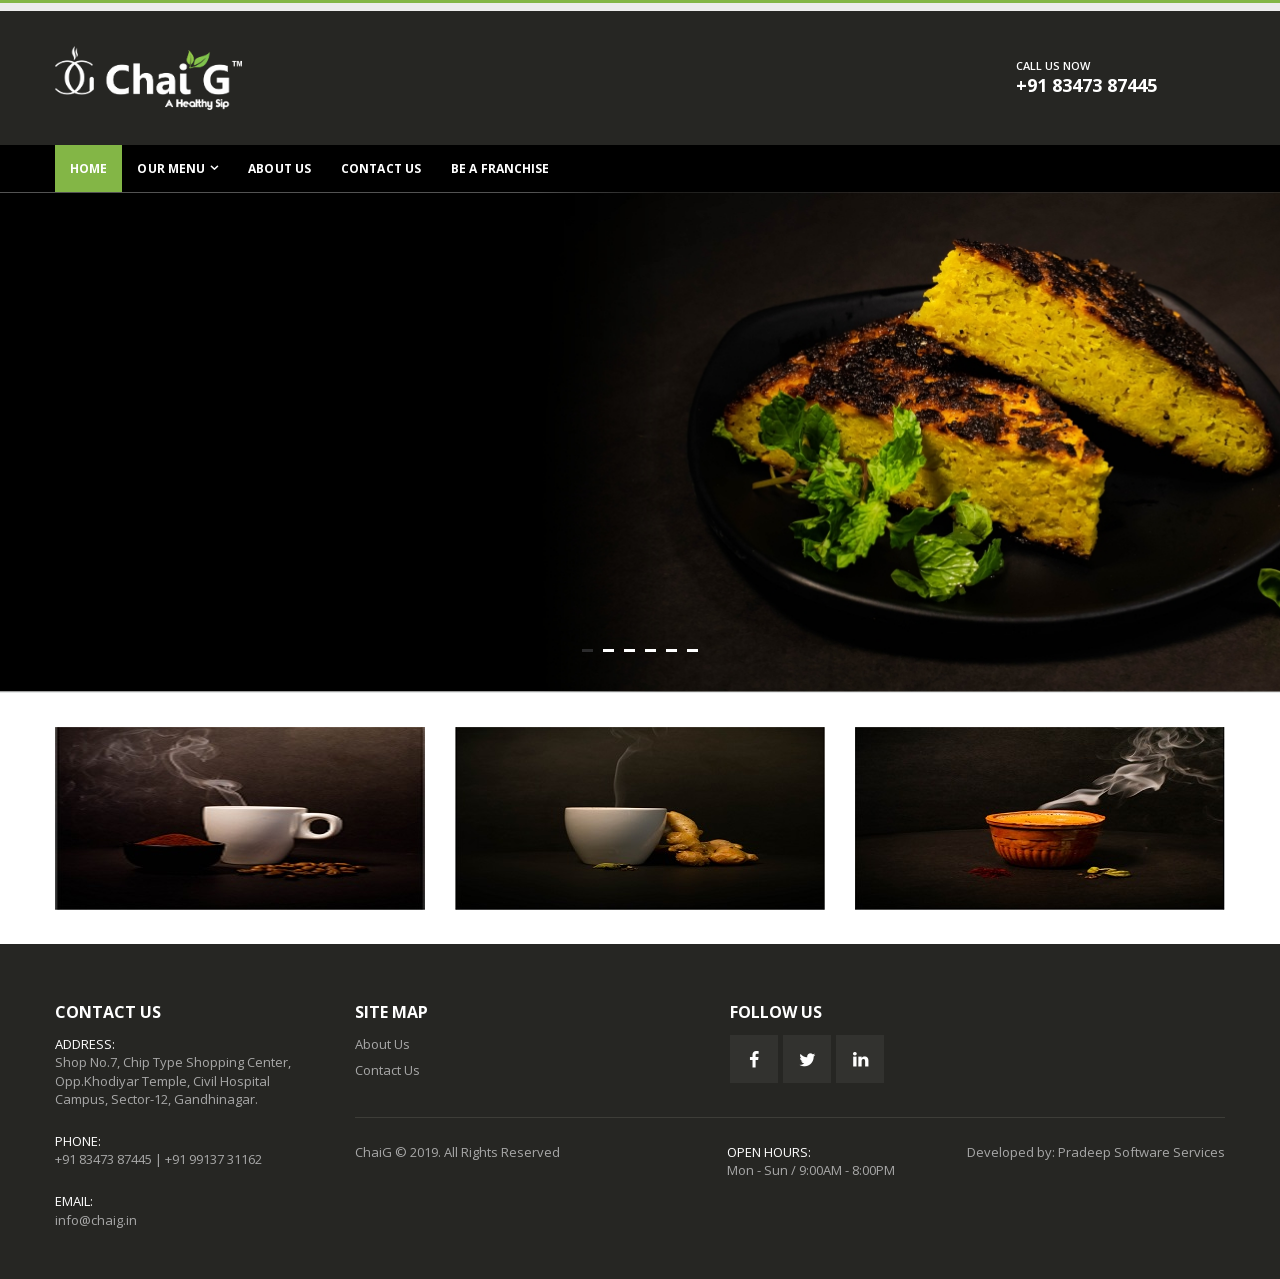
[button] (587, 650)
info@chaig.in (96, 1220)
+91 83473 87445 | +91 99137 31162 (158, 1159)
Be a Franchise (500, 168)
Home (88, 168)
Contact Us (381, 168)
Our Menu (171, 168)
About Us (279, 168)
